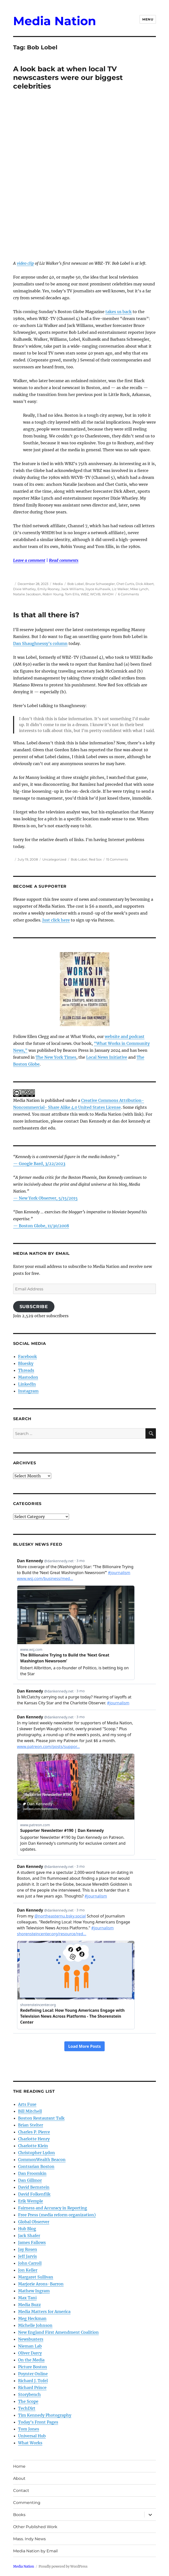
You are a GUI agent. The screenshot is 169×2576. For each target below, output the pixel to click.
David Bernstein (33, 2187)
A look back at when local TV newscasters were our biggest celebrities (68, 77)
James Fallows (32, 2242)
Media (58, 584)
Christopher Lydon (36, 2152)
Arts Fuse (27, 2104)
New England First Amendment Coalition (58, 2332)
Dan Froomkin (32, 2173)
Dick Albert (145, 584)
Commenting (26, 2502)
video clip (25, 263)
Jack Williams (72, 589)
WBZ (85, 594)
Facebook (27, 1356)
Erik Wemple (30, 2201)
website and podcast (125, 1036)
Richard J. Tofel (33, 2380)
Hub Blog (27, 2228)
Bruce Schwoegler (100, 584)
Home (19, 2466)
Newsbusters (30, 2339)
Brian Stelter (30, 2125)
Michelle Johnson (35, 2325)
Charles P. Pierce (34, 2131)
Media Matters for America (44, 2311)
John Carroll (30, 2263)
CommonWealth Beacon (42, 2159)
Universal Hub (32, 2435)
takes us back (118, 311)
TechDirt (26, 2408)
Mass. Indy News (29, 2539)
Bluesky (25, 1363)
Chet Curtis (125, 584)
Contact (21, 2490)
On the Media (31, 2359)
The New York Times (56, 1057)
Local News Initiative (106, 1057)
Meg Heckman (32, 2318)
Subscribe (34, 1306)
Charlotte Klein (33, 2145)
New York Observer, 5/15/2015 (48, 1198)
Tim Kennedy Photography (44, 2415)
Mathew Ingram (34, 2290)
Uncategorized (54, 859)
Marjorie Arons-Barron (41, 2283)
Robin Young (53, 594)
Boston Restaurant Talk (41, 2118)
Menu (147, 19)
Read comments (63, 560)
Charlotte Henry (34, 2138)
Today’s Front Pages (38, 2422)
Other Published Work (35, 2526)
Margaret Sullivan (35, 2277)
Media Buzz (29, 2304)
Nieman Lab (30, 2346)
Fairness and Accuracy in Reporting (52, 2207)
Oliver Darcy (30, 2352)
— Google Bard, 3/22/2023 (39, 1163)
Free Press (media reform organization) (57, 2214)
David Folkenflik (34, 2194)
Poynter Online (33, 2373)
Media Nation (54, 21)
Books (19, 2514)
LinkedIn (27, 1384)
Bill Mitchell (30, 2111)
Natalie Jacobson (27, 594)
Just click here (56, 920)
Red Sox (95, 859)
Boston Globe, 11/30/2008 (44, 1225)
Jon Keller (27, 2270)
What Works (30, 2442)
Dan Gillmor (30, 2180)
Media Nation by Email (35, 2551)
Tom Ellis (72, 594)
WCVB (95, 594)
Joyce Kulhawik (97, 589)
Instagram (28, 1391)
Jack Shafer (29, 2235)
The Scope (28, 2401)
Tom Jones (28, 2428)
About (19, 2478)
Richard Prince (32, 2387)
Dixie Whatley (24, 589)
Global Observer (33, 2221)
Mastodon (28, 1377)
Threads (26, 1370)
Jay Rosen (27, 2249)
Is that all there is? (46, 615)
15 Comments (117, 859)
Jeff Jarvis (27, 2256)
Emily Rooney (48, 589)
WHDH (108, 594)
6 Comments (128, 594)
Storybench (29, 2394)
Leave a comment (29, 560)
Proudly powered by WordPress (63, 2566)
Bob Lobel (75, 584)
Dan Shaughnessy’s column (40, 643)
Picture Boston (32, 2366)
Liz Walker (120, 589)
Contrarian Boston (36, 2166)
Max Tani (27, 2297)
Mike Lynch (139, 589)
